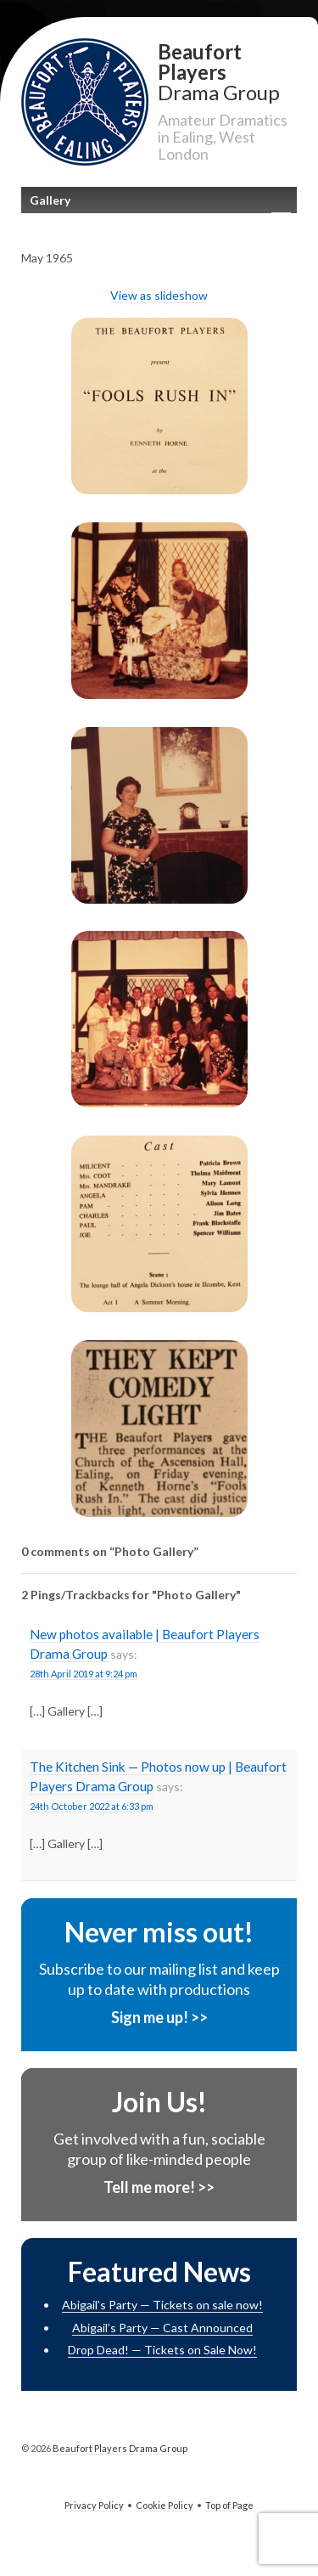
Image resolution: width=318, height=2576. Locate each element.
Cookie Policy (164, 2505)
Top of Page (229, 2505)
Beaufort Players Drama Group (119, 2448)
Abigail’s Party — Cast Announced (162, 2327)
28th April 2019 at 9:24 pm (83, 1673)
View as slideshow (159, 295)
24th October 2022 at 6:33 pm (91, 1806)
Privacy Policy (94, 2505)
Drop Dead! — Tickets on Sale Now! (162, 2349)
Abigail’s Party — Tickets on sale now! (162, 2304)
